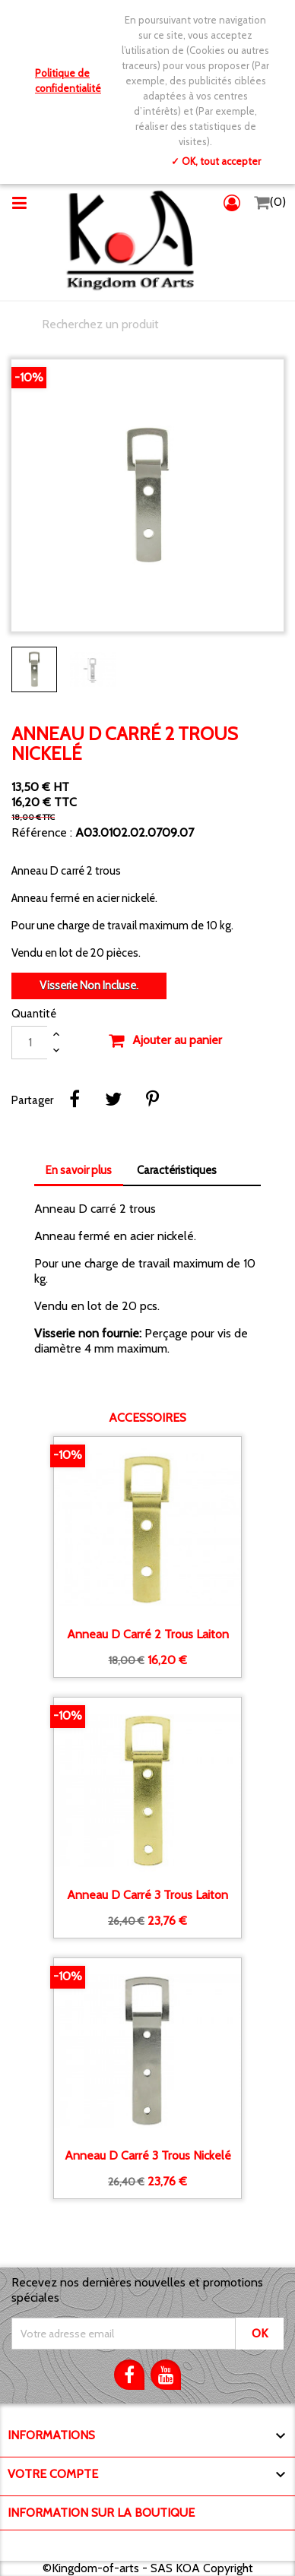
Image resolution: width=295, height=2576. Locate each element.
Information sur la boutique (101, 2512)
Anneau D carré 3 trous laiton (147, 1895)
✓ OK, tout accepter (216, 161)
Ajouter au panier (165, 1041)
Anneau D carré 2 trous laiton (148, 1634)
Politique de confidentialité (68, 80)
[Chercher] (147, 324)
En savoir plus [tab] (79, 1170)
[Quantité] (29, 1042)
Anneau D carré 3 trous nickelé (148, 2156)
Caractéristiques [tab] (177, 1170)
